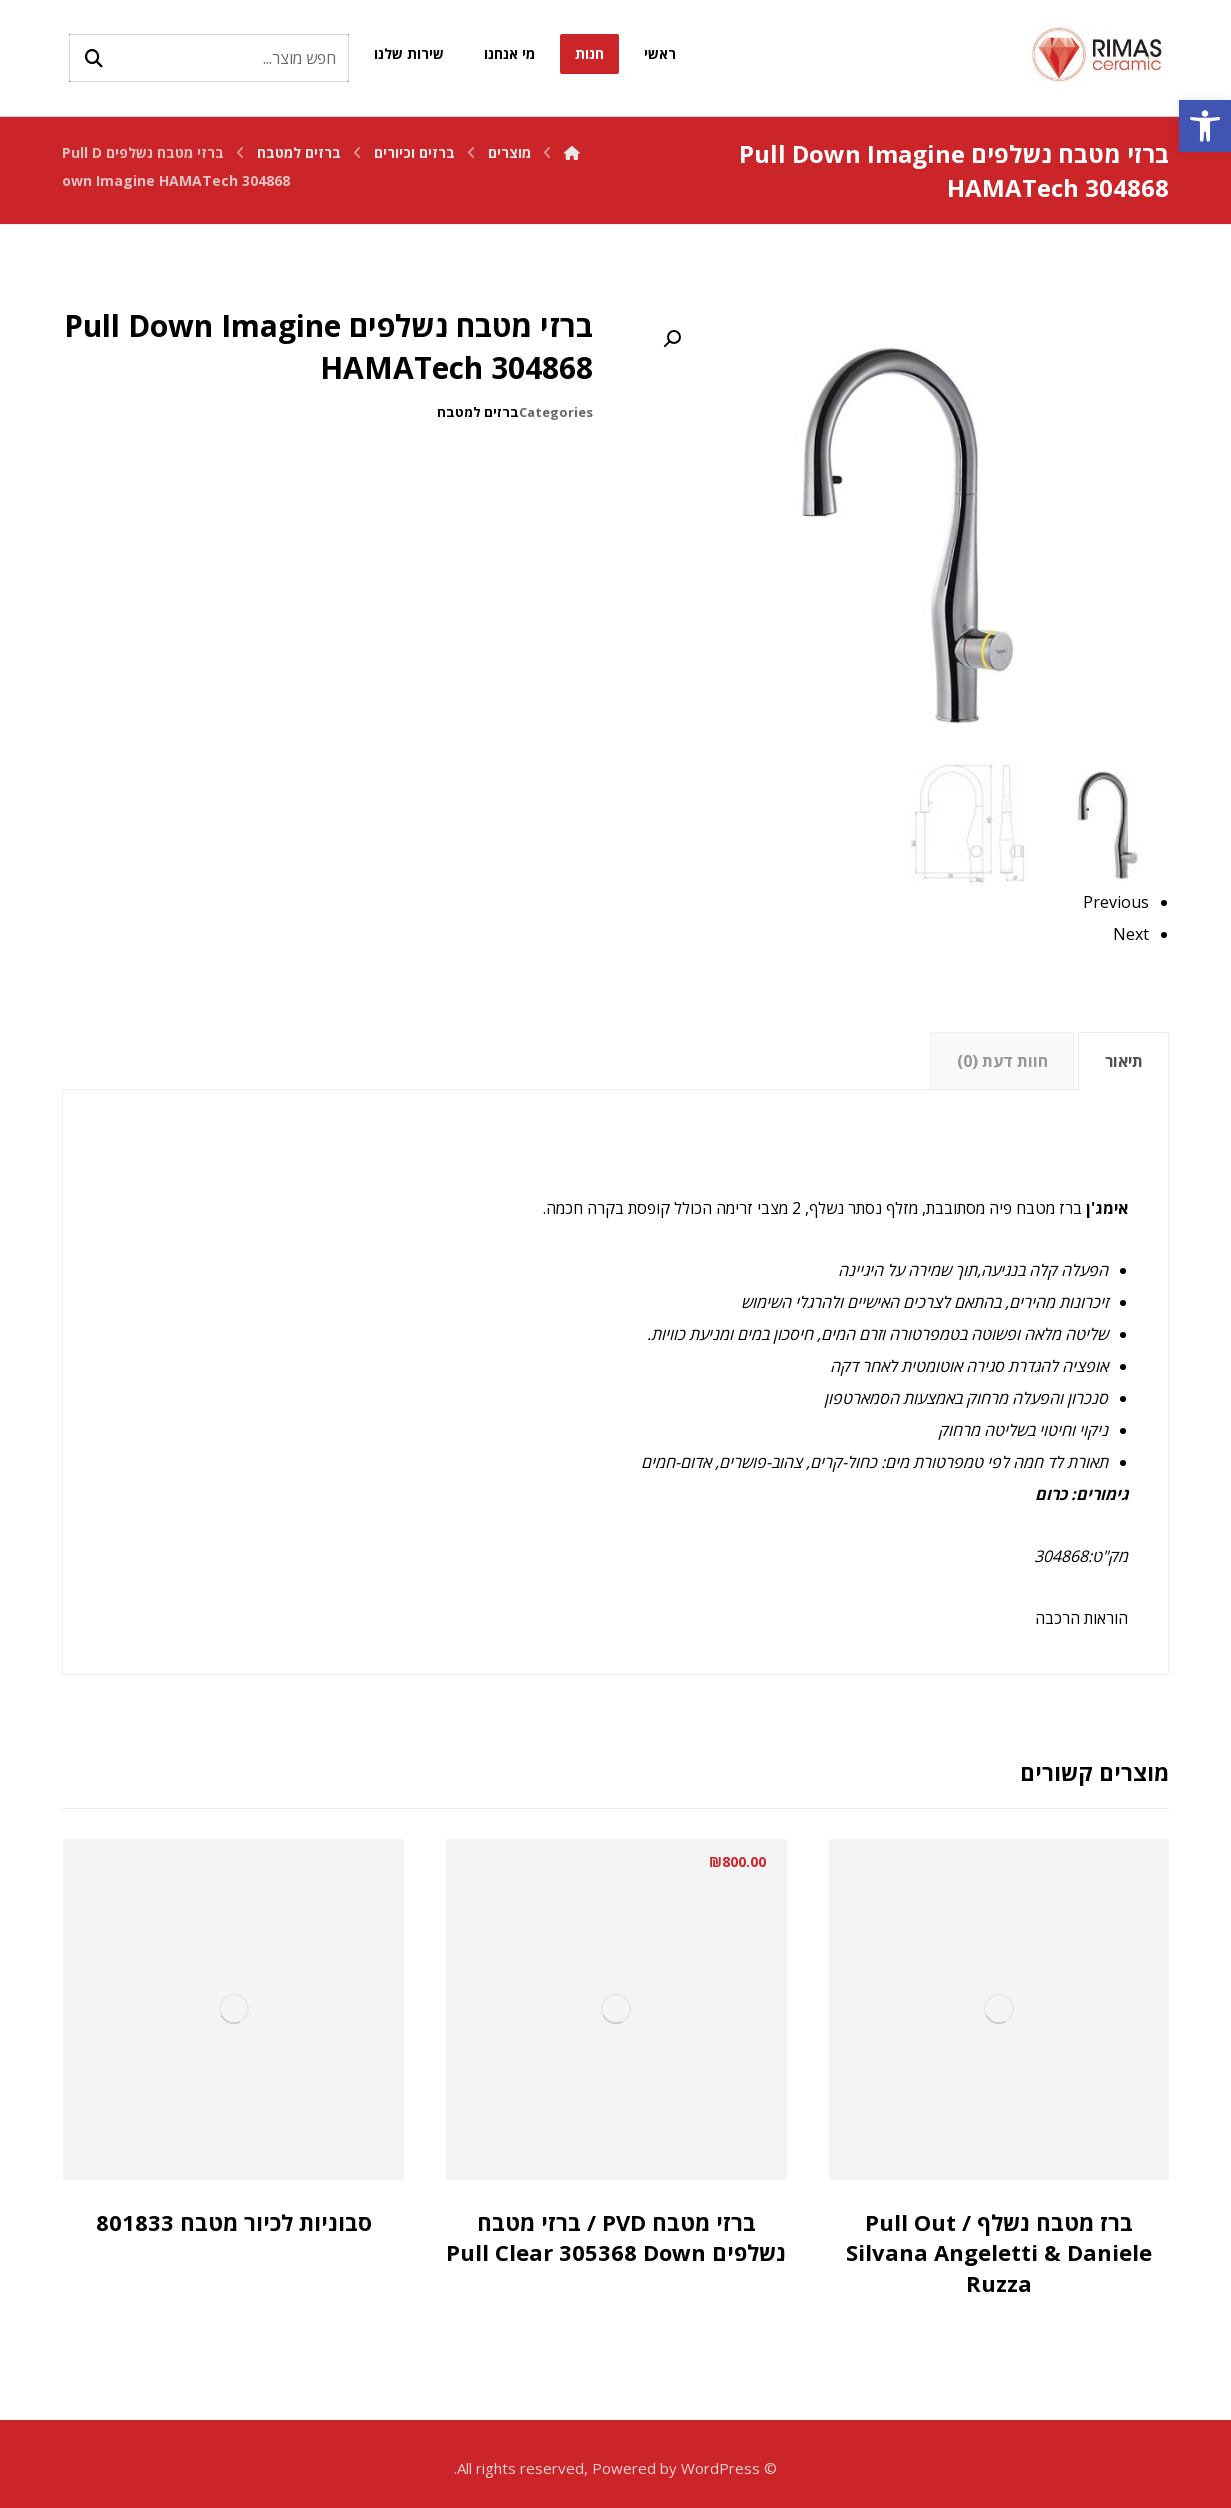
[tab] (1123, 1061)
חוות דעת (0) (1002, 1061)
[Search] (94, 58)
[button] (1205, 126)
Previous (1116, 902)
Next (1131, 934)
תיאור (1124, 1061)
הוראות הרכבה (1081, 1618)
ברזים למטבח (478, 412)
